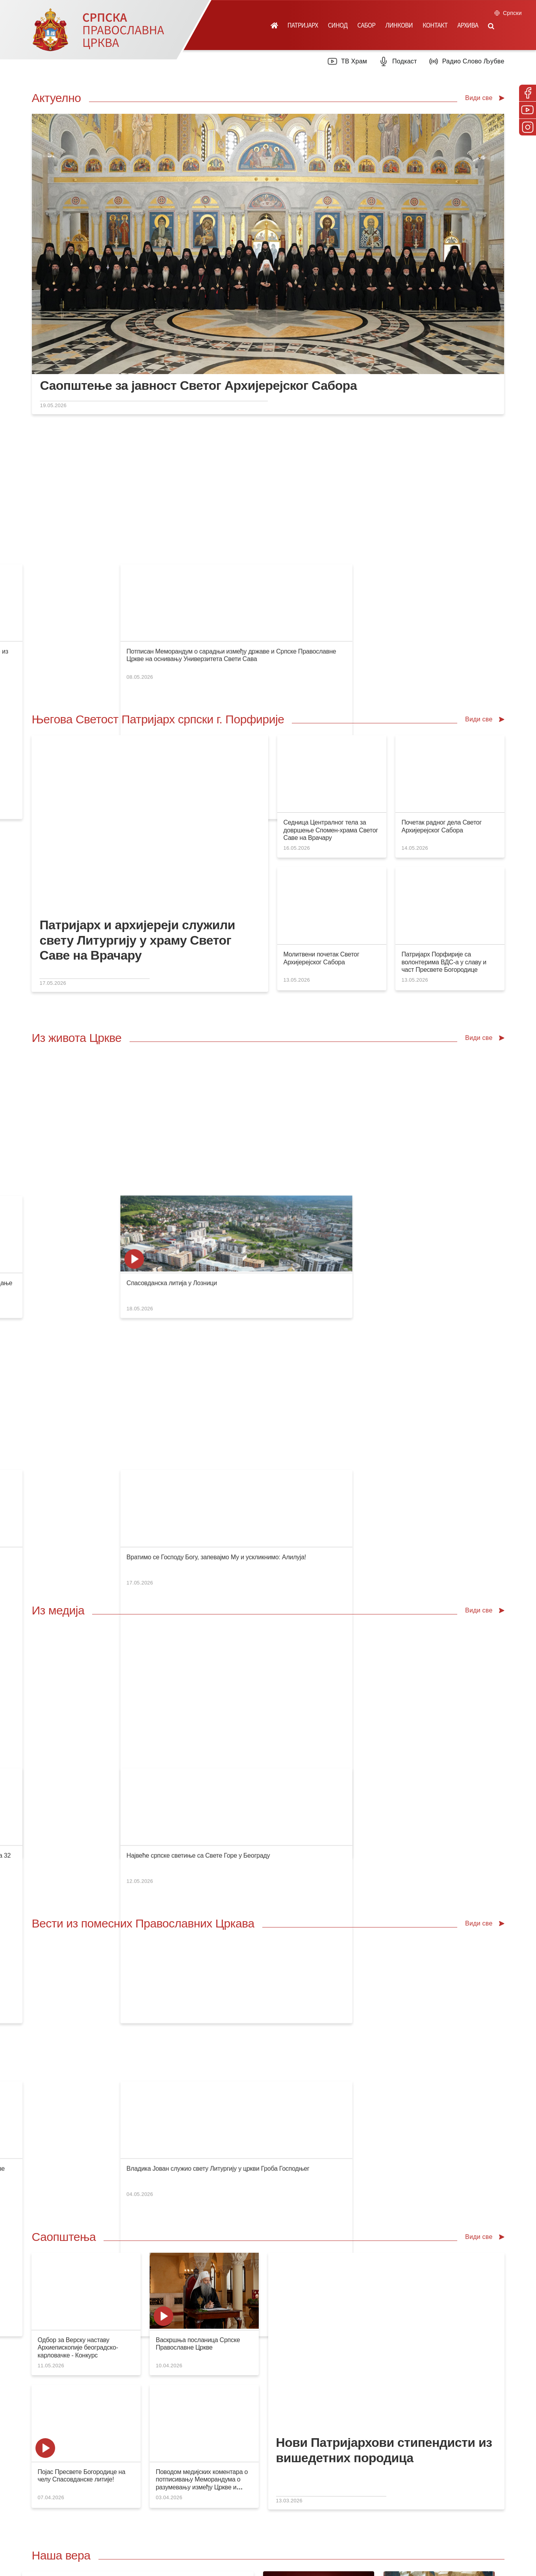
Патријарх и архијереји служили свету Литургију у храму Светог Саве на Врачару (137, 813)
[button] (491, 25)
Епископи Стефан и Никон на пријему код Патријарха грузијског (128, 1519)
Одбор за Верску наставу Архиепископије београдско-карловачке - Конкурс (77, 1713)
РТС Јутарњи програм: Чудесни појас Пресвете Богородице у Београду (259, 1332)
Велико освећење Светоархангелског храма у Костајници (359, 1146)
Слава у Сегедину (63, 1146)
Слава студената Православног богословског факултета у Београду (254, 1014)
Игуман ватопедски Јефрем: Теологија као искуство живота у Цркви (133, 1014)
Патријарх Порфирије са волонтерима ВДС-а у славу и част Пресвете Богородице (443, 835)
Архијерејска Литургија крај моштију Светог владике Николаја (245, 1146)
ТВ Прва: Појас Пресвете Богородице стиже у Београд (114, 1332)
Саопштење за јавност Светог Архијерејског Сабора (198, 385)
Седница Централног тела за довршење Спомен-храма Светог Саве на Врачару (330, 703)
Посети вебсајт (399, 2209)
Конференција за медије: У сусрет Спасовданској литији (117, 509)
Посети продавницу (167, 2209)
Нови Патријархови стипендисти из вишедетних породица (384, 1815)
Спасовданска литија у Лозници (444, 1014)
